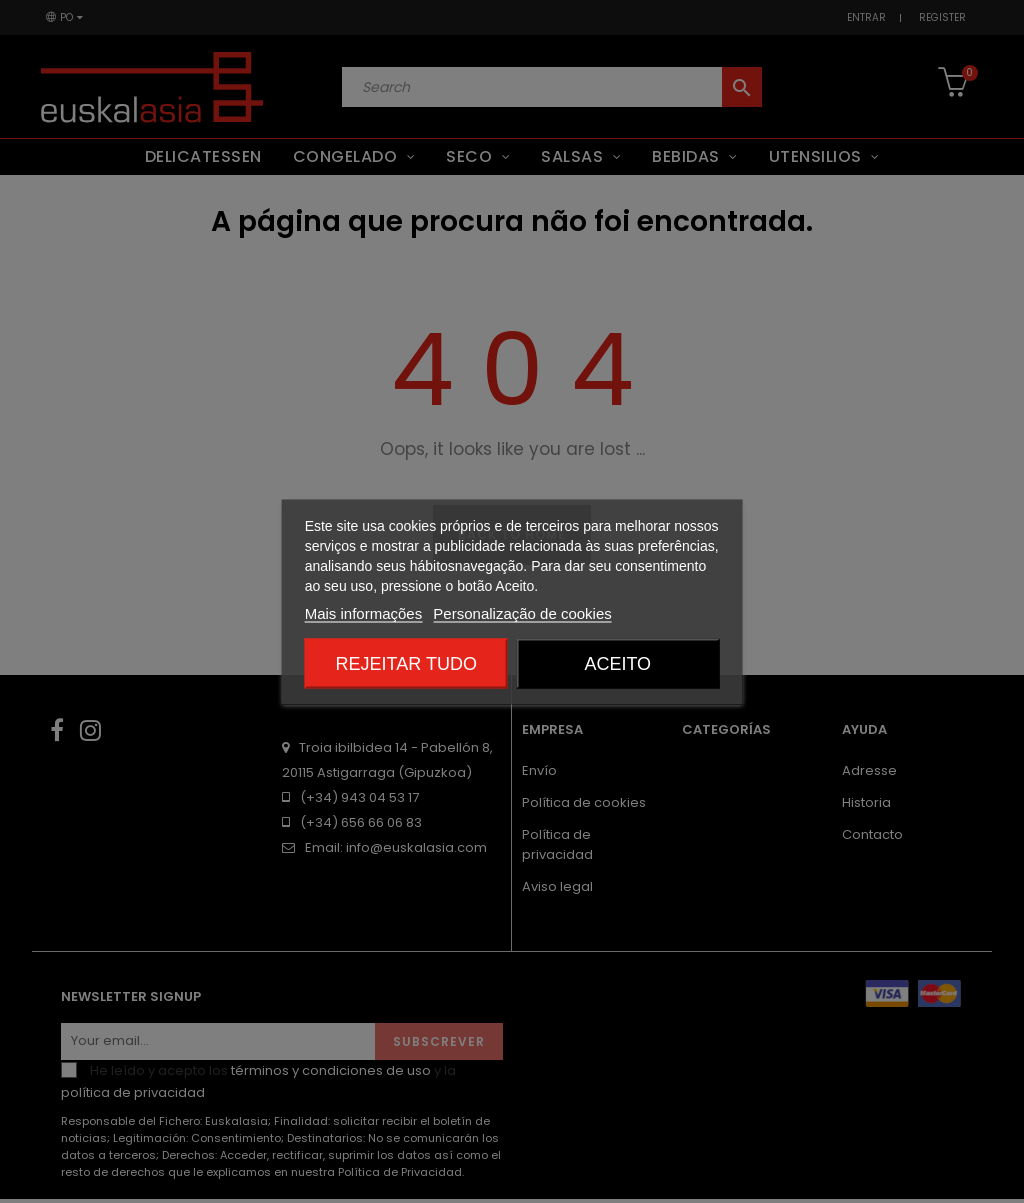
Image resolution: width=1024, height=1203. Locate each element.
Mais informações (364, 612)
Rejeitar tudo (406, 663)
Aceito (617, 663)
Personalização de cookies (522, 612)
